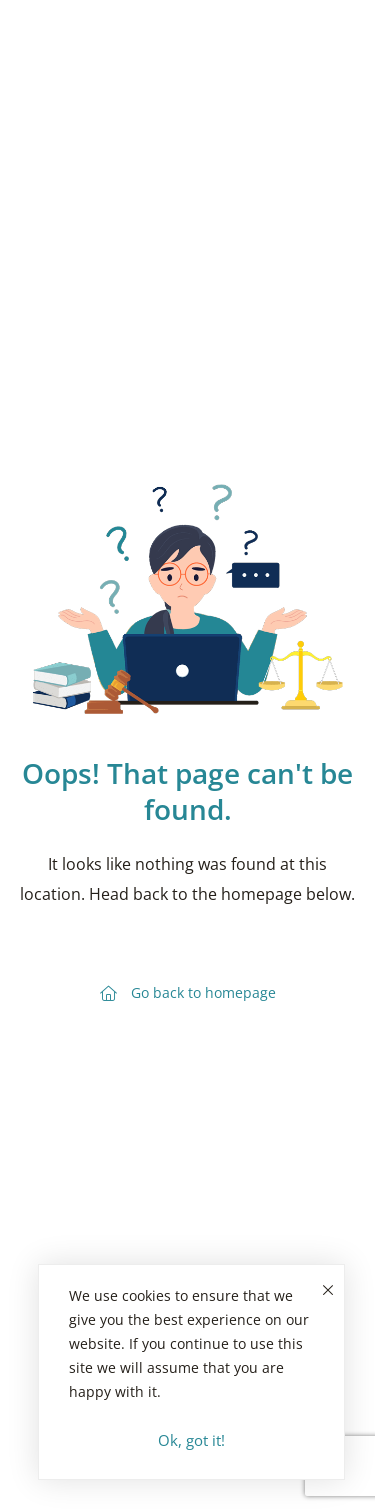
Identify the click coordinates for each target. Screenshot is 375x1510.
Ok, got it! (191, 1440)
